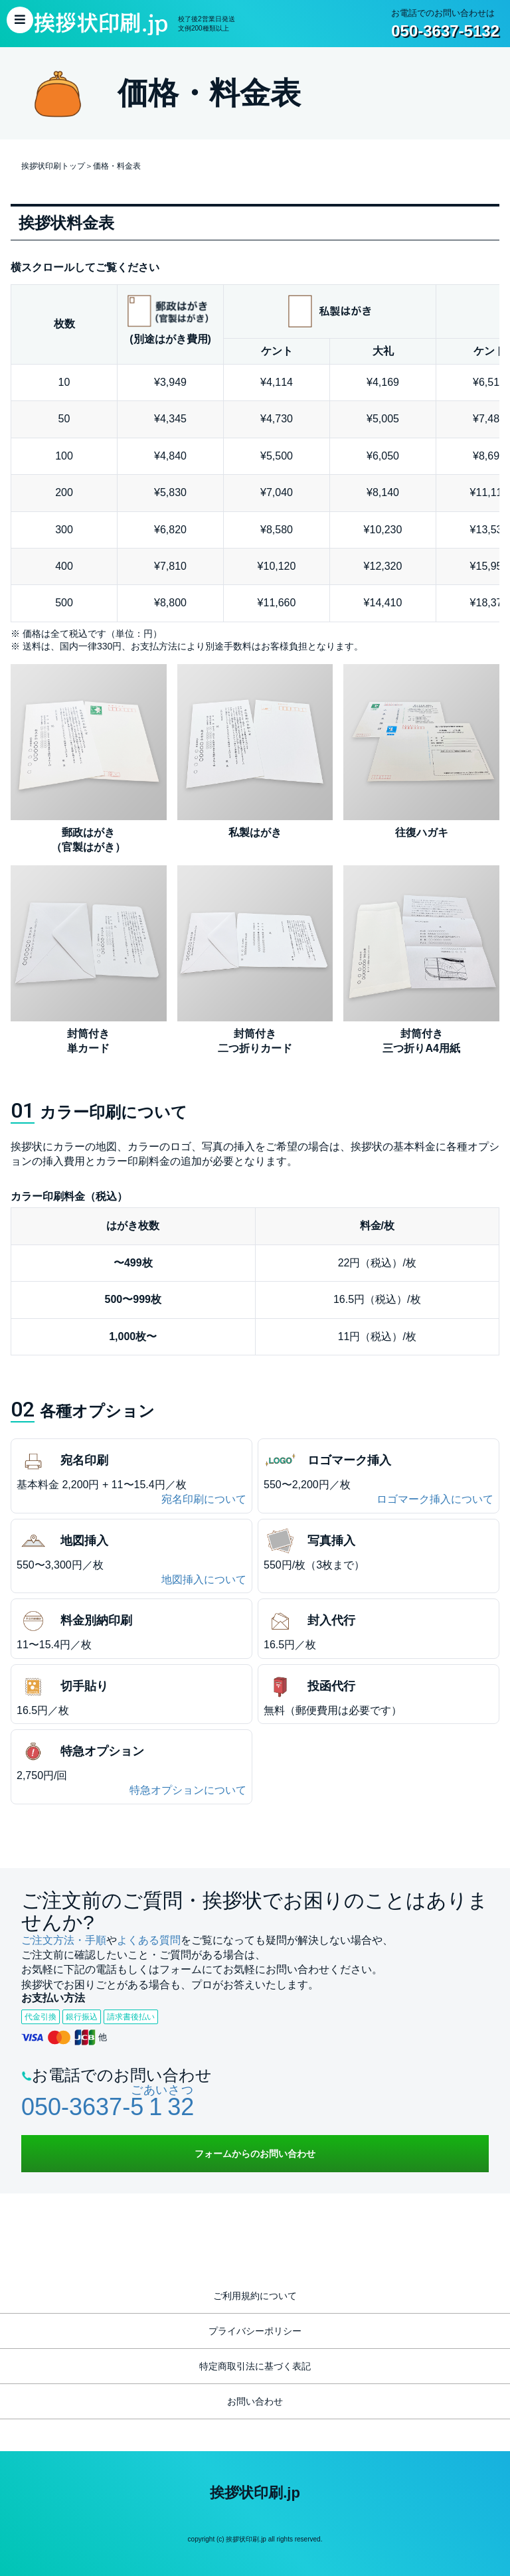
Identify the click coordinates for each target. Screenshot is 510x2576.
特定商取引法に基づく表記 (255, 2366)
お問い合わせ (255, 2401)
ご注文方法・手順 (63, 1940)
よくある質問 (149, 1940)
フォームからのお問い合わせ (255, 2153)
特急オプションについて (187, 1790)
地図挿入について (203, 1579)
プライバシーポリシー (255, 2331)
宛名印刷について (203, 1499)
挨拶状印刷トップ (53, 166)
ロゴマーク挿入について (435, 1499)
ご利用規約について (255, 2295)
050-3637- (107, 2106)
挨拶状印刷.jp (255, 2492)
